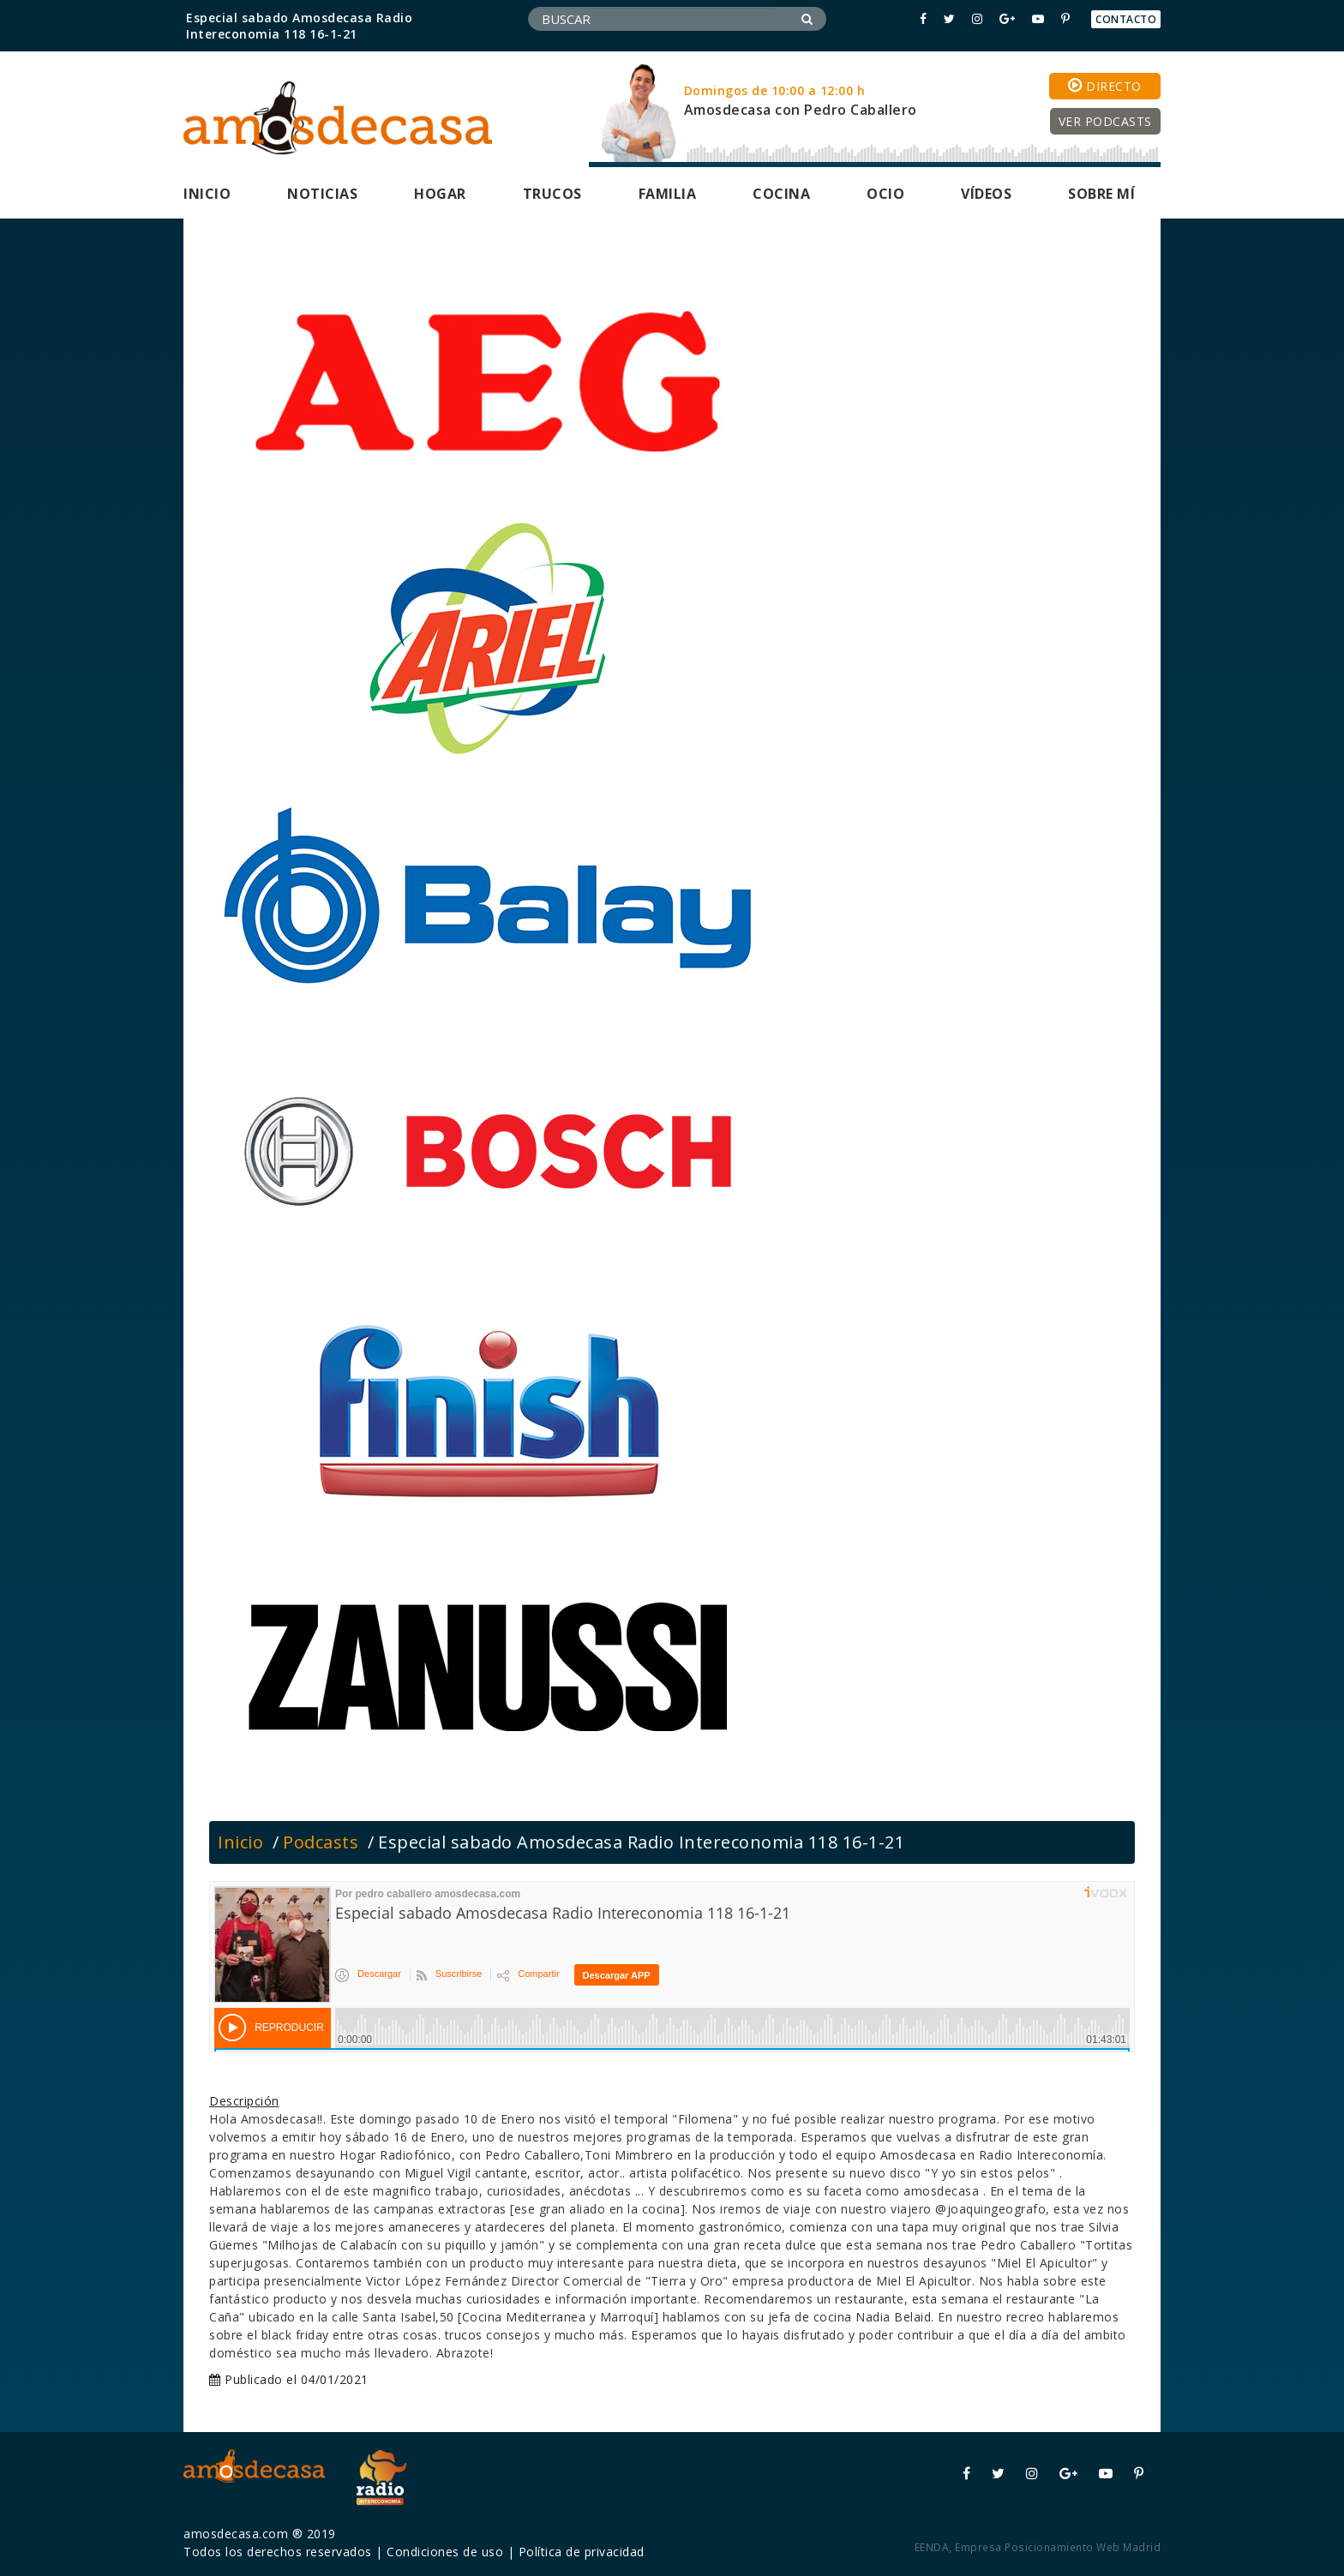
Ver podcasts (1105, 121)
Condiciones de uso (445, 2551)
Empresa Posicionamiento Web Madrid (1058, 2547)
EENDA (932, 2547)
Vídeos (986, 193)
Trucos (552, 193)
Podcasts (320, 1842)
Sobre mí (1101, 193)
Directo (1105, 85)
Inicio (207, 193)
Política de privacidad (582, 2551)
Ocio (885, 193)
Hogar (440, 193)
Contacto (1125, 19)
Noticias (322, 193)
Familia (668, 193)
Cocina (781, 193)
